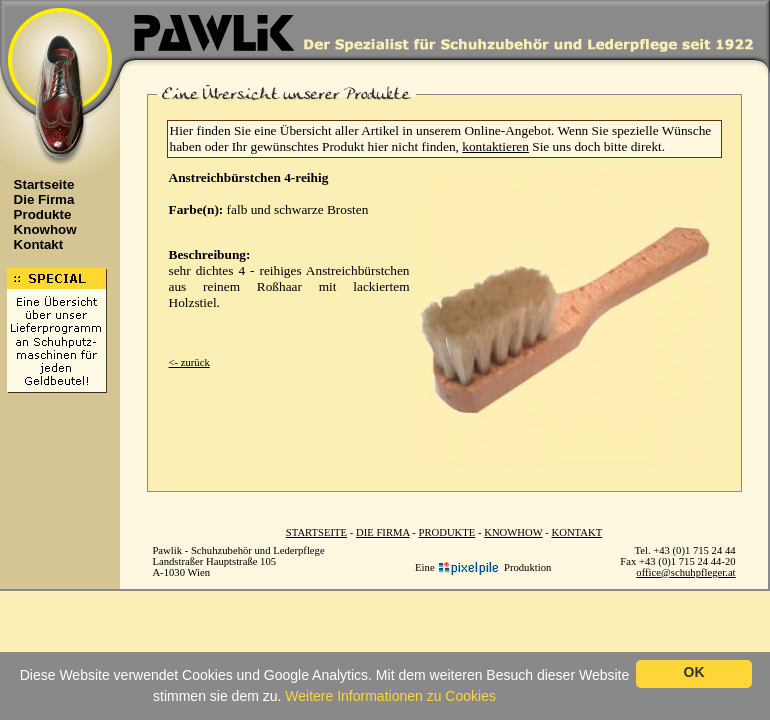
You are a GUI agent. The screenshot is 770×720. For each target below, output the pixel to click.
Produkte (37, 214)
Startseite (39, 184)
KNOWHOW (513, 532)
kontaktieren (495, 146)
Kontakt (33, 244)
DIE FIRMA (383, 532)
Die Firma (39, 199)
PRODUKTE (446, 532)
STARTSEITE (316, 532)
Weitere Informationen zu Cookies (390, 696)
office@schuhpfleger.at (685, 572)
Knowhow (40, 229)
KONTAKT (577, 532)
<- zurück (189, 362)
